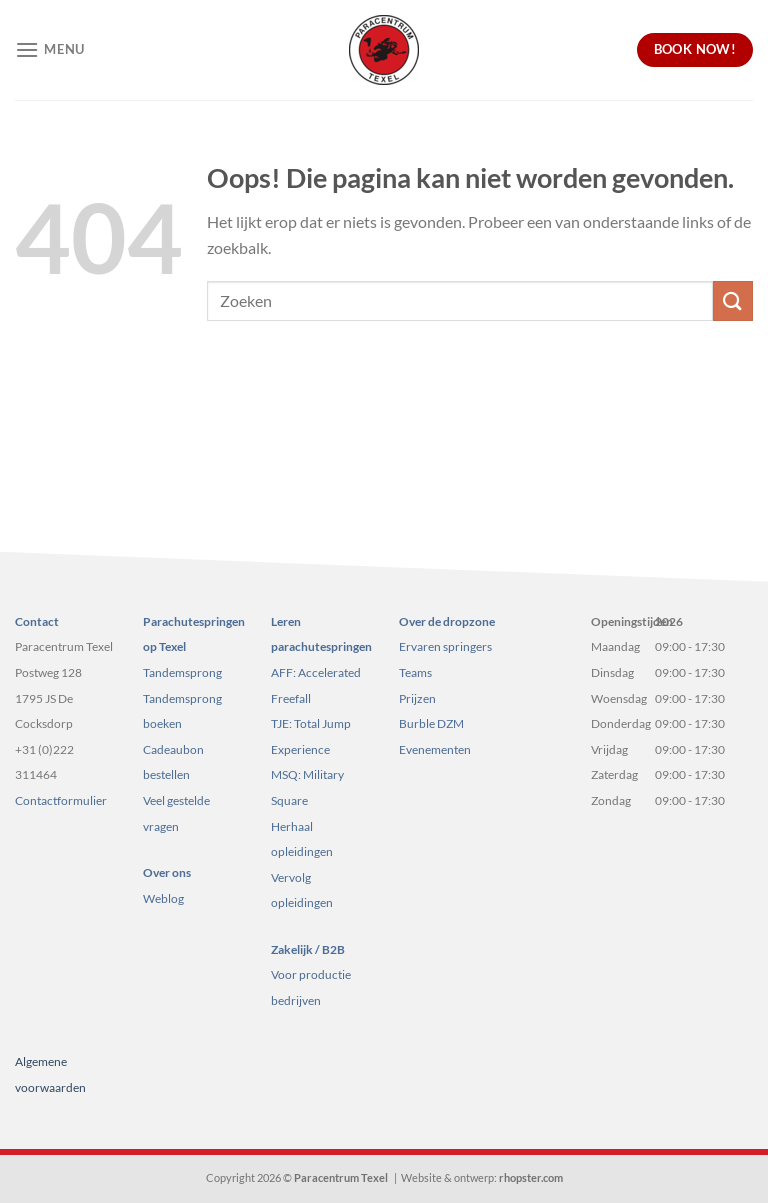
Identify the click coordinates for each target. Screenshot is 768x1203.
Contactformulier (61, 800)
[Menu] (50, 49)
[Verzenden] (733, 300)
